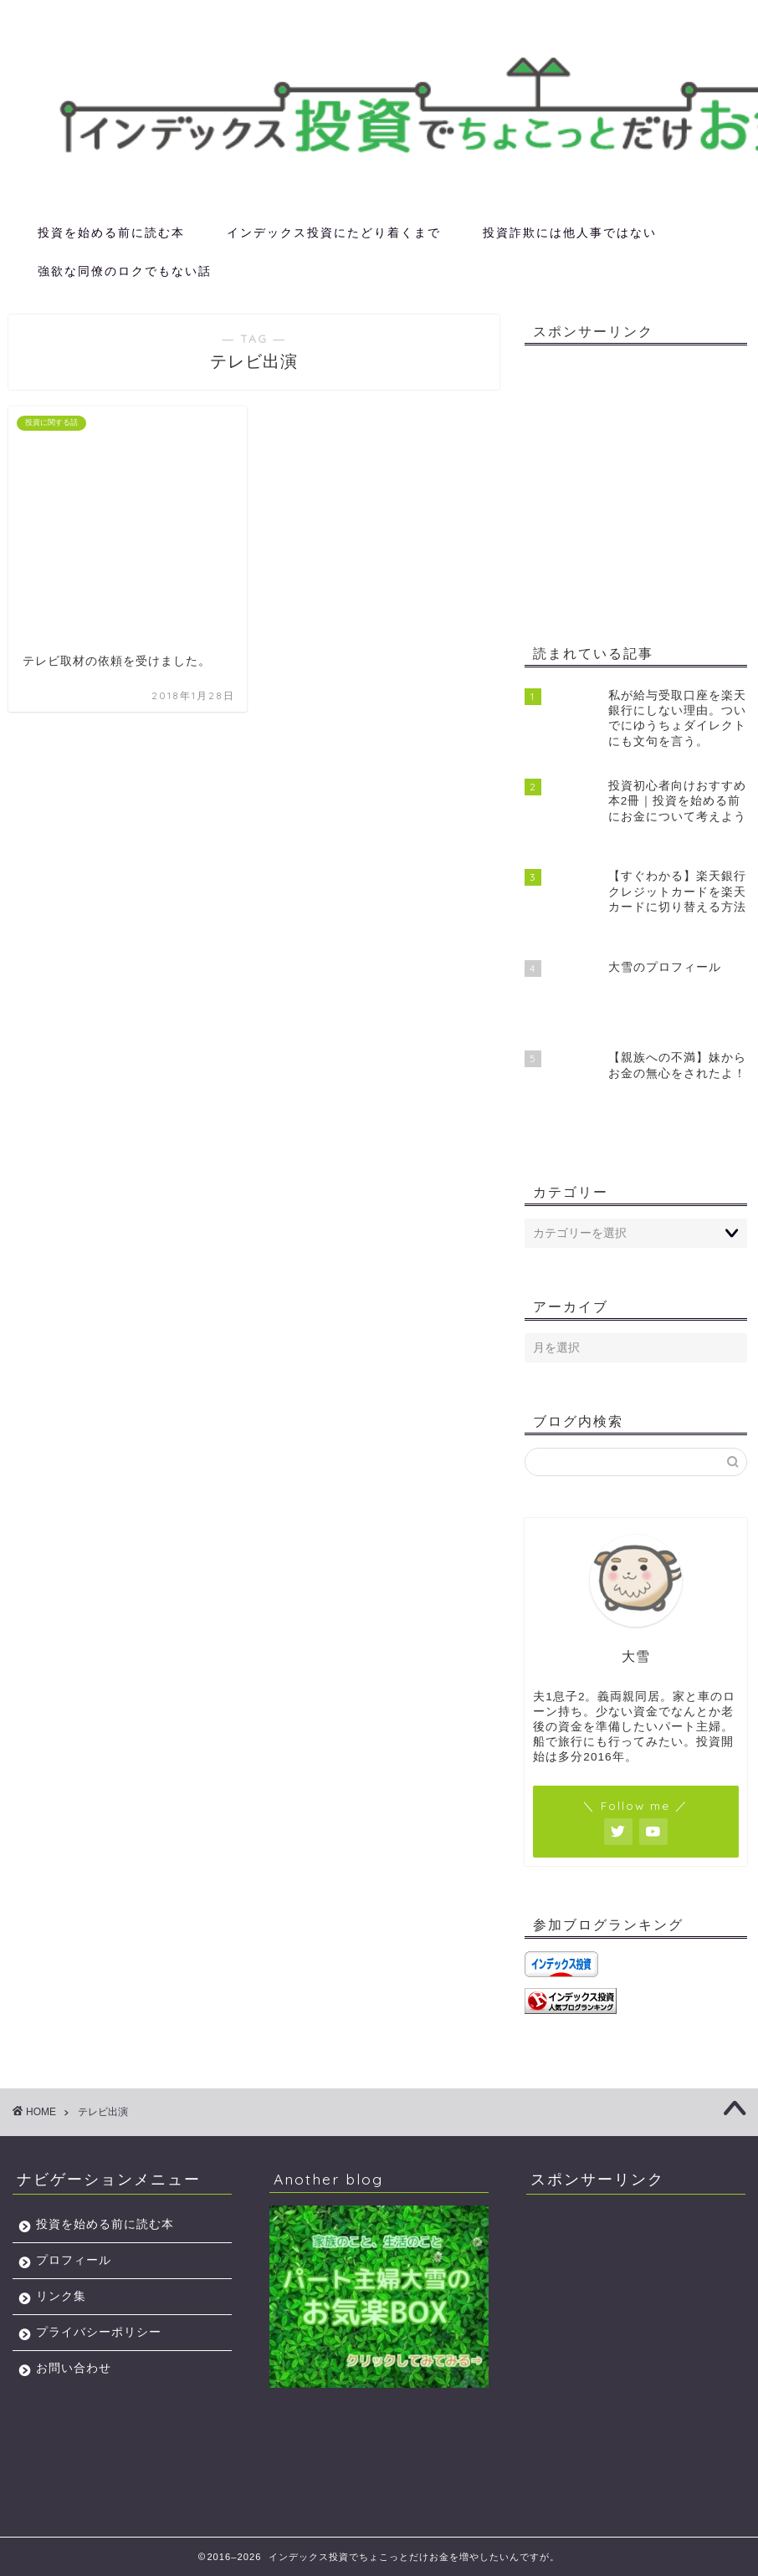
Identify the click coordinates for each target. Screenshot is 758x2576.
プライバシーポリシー (98, 2332)
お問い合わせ (73, 2368)
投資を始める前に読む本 (111, 232)
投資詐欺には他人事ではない (570, 232)
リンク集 (61, 2296)
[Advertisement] (641, 487)
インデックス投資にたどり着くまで (334, 232)
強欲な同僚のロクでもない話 (125, 271)
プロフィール (73, 2260)
